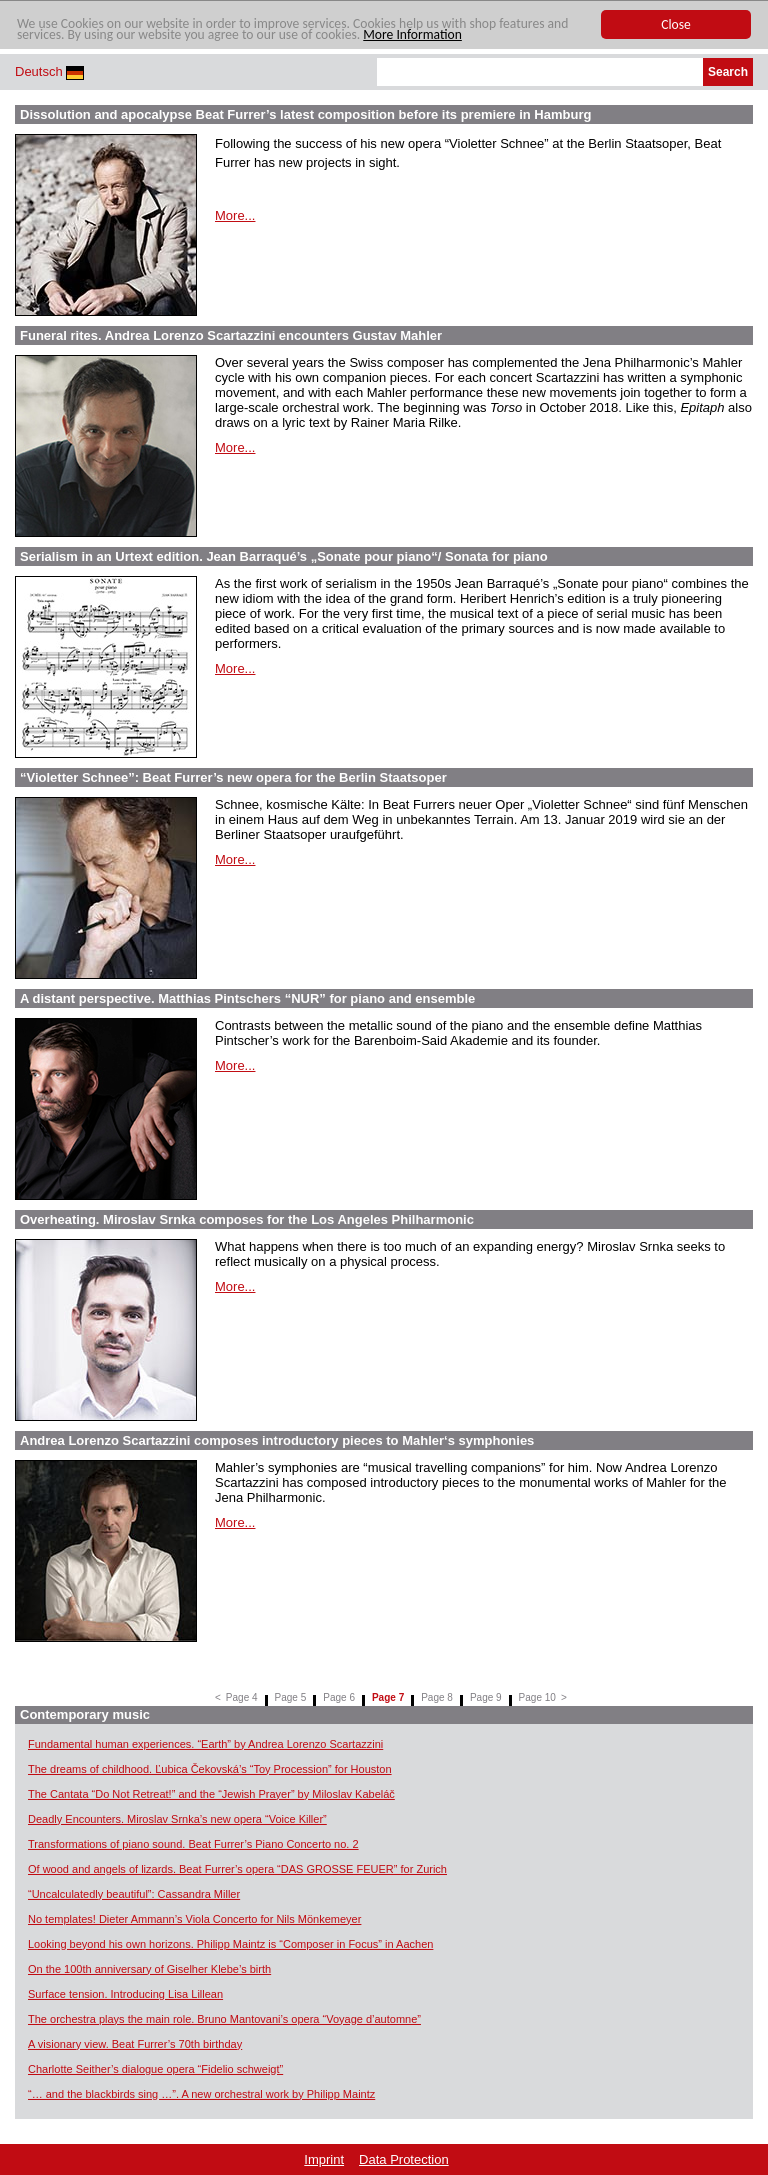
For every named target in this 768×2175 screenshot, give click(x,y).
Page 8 (437, 1697)
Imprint (324, 2159)
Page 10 (537, 1697)
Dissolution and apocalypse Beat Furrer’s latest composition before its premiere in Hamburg (305, 114)
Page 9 (486, 1697)
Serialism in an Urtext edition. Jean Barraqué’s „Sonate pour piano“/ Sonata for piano (284, 556)
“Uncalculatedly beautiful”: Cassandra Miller (134, 1894)
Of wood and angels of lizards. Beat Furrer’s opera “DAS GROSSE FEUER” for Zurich (237, 1869)
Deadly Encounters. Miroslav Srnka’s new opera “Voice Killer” (177, 1819)
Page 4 (242, 1697)
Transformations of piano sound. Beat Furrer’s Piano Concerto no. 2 (193, 1844)
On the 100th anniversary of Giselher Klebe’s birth (149, 1969)
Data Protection (404, 2159)
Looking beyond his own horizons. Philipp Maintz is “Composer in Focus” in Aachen (230, 1944)
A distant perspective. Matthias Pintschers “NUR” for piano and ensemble (247, 998)
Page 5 (291, 1697)
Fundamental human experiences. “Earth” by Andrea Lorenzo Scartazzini (205, 1744)
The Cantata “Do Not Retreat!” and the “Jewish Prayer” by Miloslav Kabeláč (211, 1794)
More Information (412, 34)
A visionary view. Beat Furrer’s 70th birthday (135, 2044)
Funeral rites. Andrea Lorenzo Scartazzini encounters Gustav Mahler (231, 335)
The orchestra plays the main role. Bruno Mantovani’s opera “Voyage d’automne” (224, 2019)
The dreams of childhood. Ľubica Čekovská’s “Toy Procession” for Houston (210, 1769)
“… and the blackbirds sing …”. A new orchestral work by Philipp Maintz (201, 2094)
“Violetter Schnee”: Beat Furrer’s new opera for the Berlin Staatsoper (233, 777)
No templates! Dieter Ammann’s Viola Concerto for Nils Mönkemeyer (194, 1919)
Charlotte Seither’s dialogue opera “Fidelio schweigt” (155, 2069)
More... (235, 215)
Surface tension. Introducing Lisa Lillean (125, 1994)
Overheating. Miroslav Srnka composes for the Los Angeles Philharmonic (247, 1219)
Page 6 (339, 1697)
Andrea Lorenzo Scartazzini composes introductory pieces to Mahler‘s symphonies (277, 1440)
